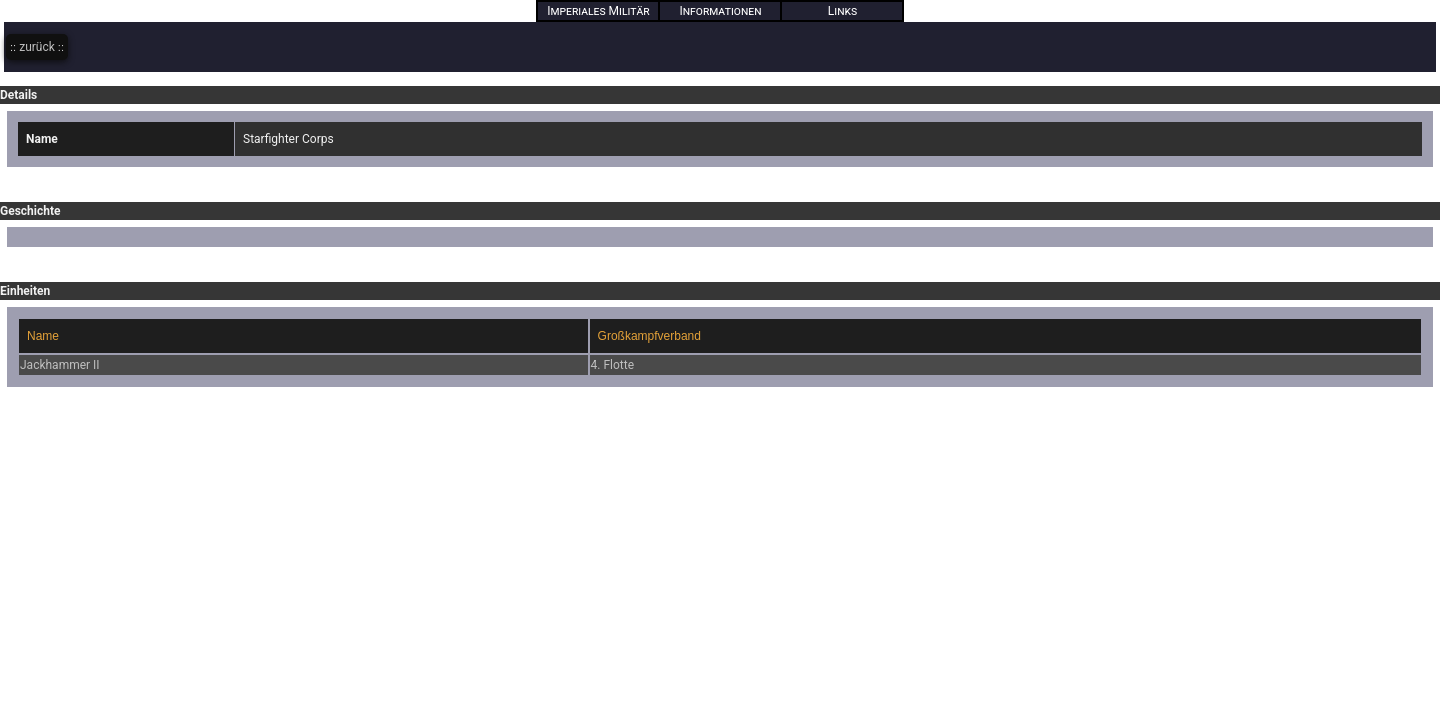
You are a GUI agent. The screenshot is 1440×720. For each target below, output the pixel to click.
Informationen (721, 11)
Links (842, 11)
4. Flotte (613, 365)
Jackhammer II (60, 365)
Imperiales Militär (598, 11)
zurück (37, 47)
